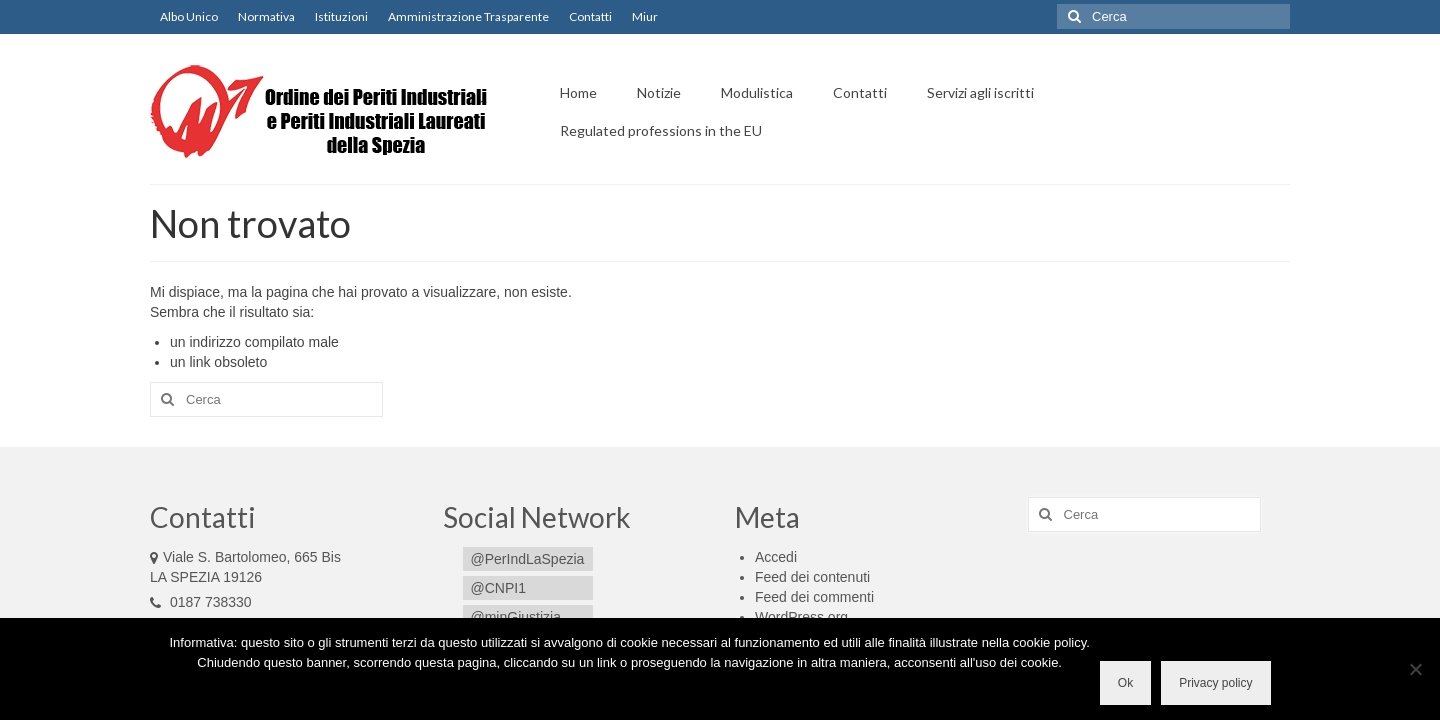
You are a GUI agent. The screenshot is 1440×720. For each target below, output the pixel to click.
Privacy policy (1215, 683)
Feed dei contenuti (812, 577)
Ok (1125, 683)
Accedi (776, 557)
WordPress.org (801, 617)
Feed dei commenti (814, 597)
